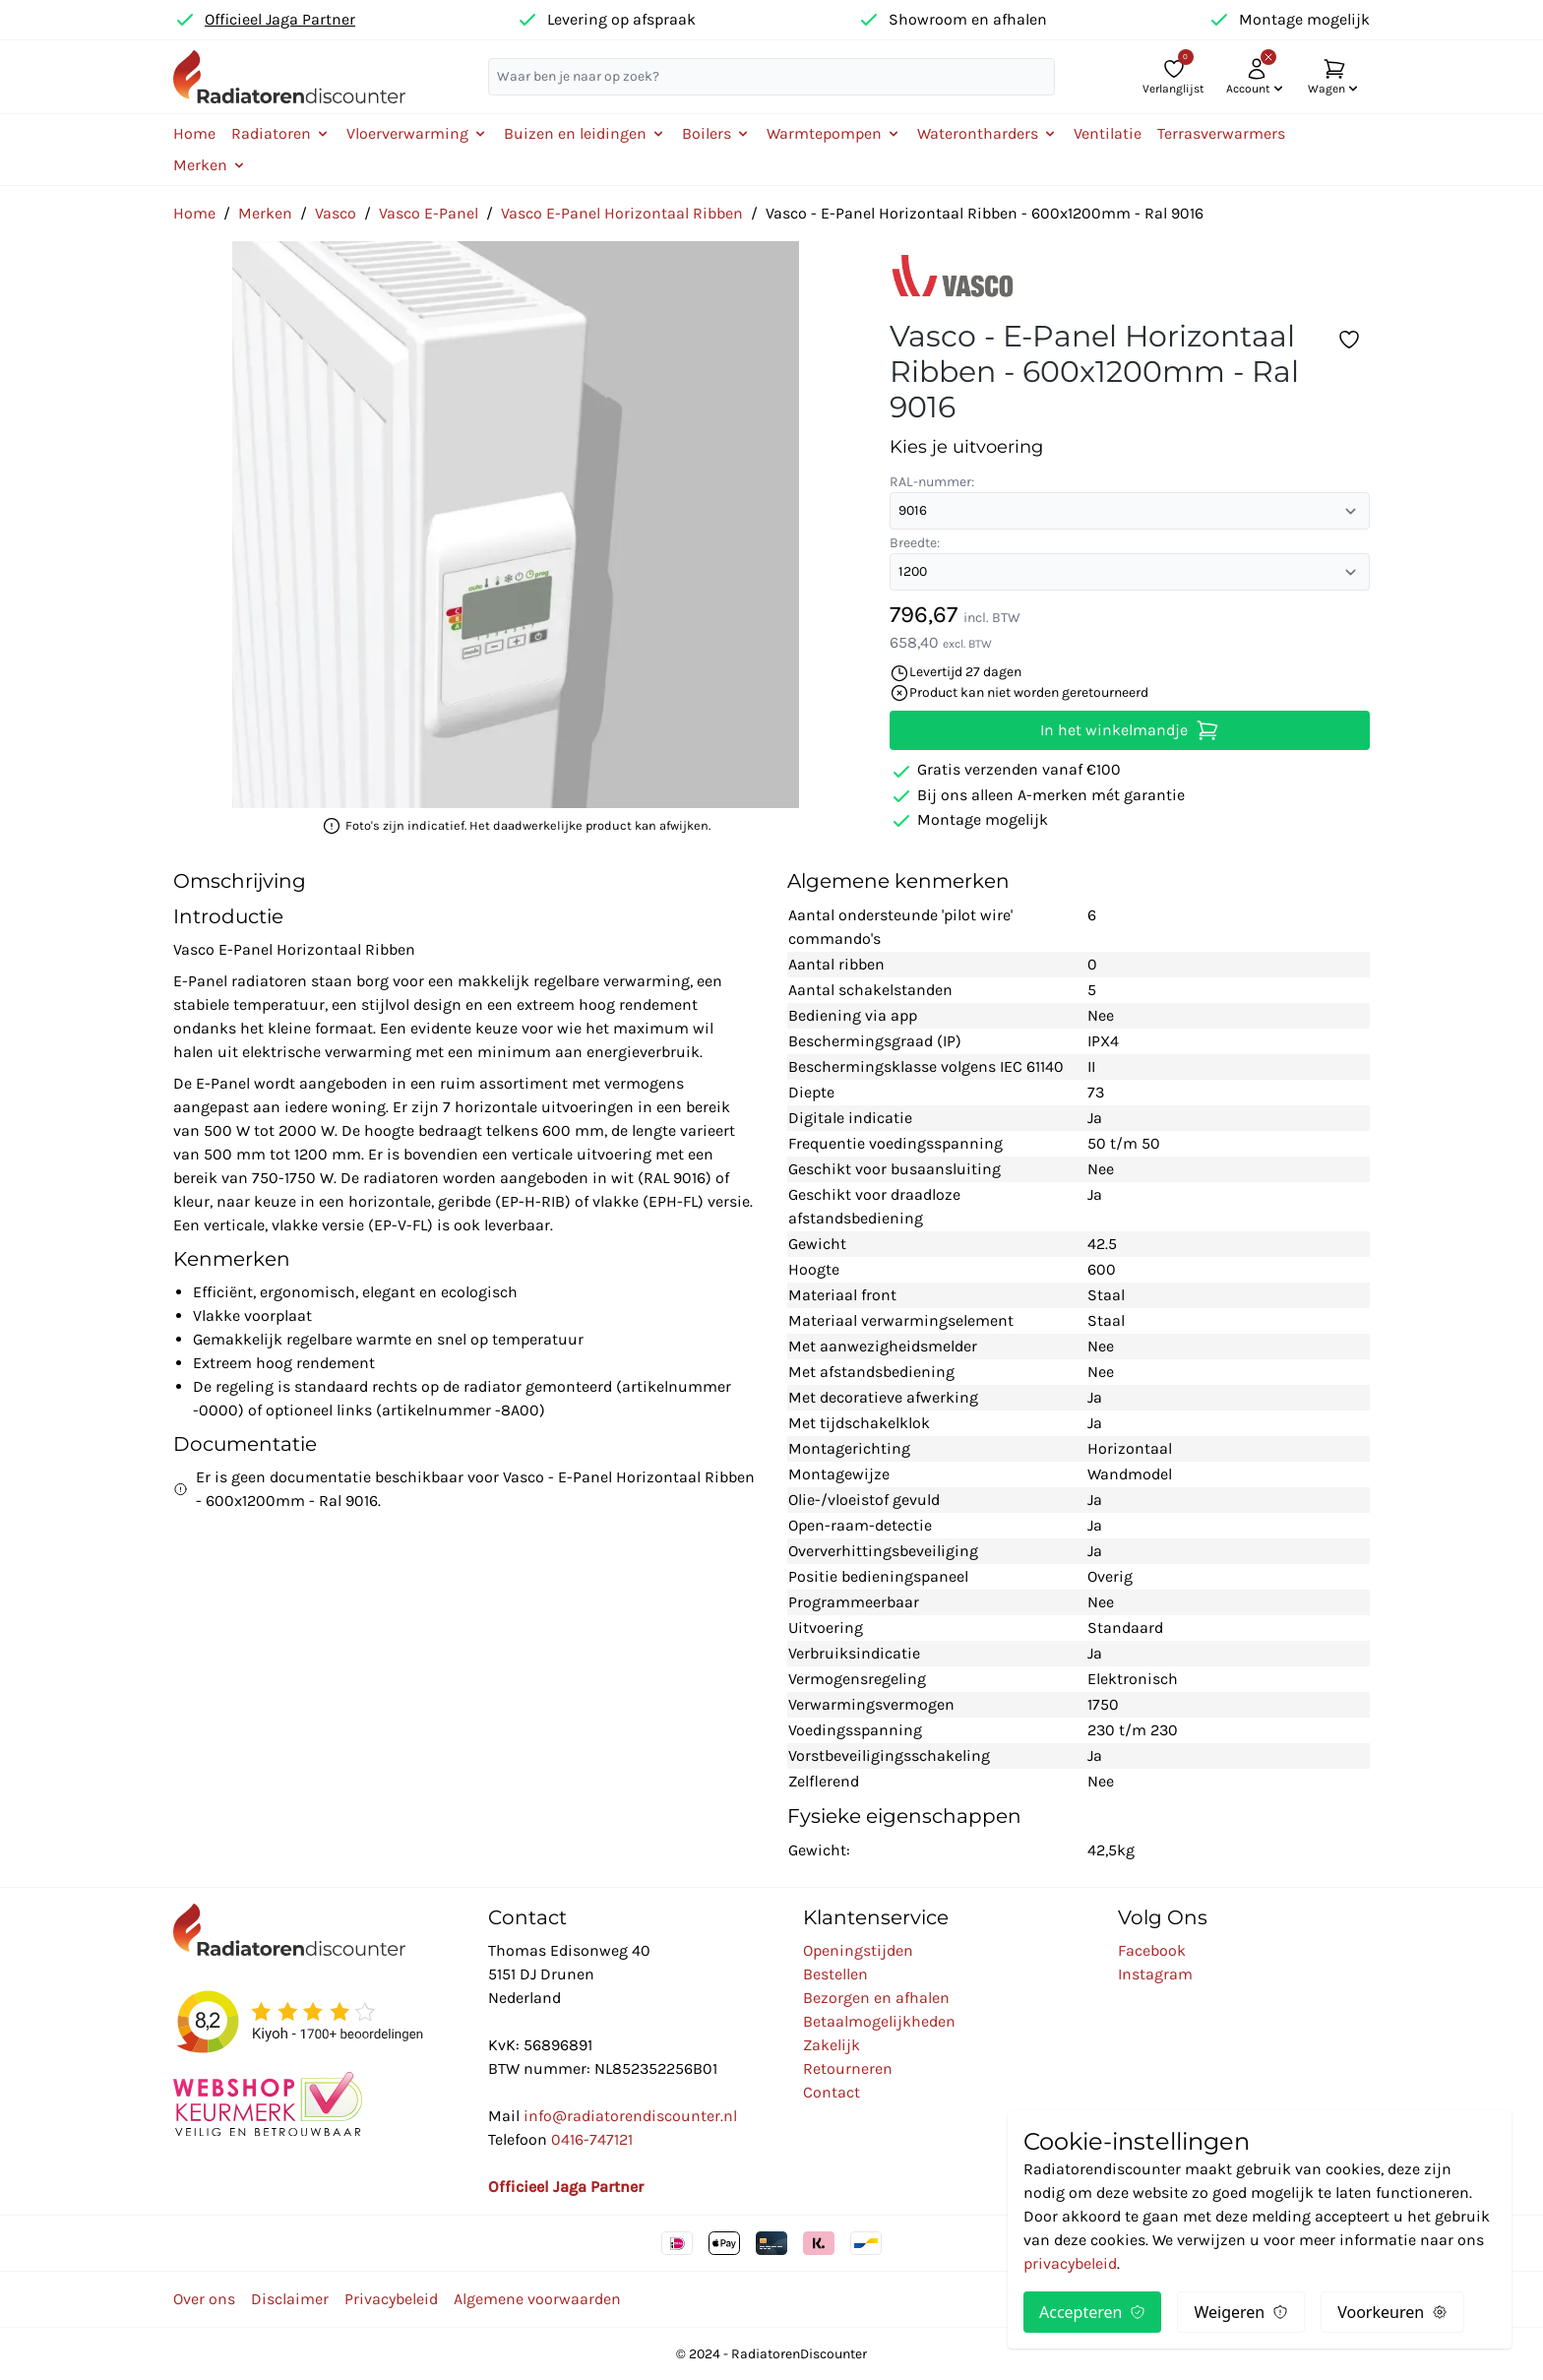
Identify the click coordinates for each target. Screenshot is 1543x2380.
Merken (265, 213)
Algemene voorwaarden (537, 2298)
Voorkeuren (1392, 2312)
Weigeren (1241, 2312)
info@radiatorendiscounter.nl (630, 2115)
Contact (831, 2092)
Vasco (335, 213)
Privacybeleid (391, 2298)
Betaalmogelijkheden (879, 2021)
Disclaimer (290, 2298)
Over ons (204, 2298)
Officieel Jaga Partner (280, 19)
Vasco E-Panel (428, 213)
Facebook (1152, 1950)
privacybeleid (1070, 2263)
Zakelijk (831, 2045)
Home (194, 133)
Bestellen (835, 1974)
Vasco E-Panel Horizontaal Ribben (622, 213)
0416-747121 (592, 2139)
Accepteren (1092, 2312)
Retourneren (848, 2068)
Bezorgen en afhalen (876, 1997)
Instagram (1155, 1974)
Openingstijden (858, 1950)
